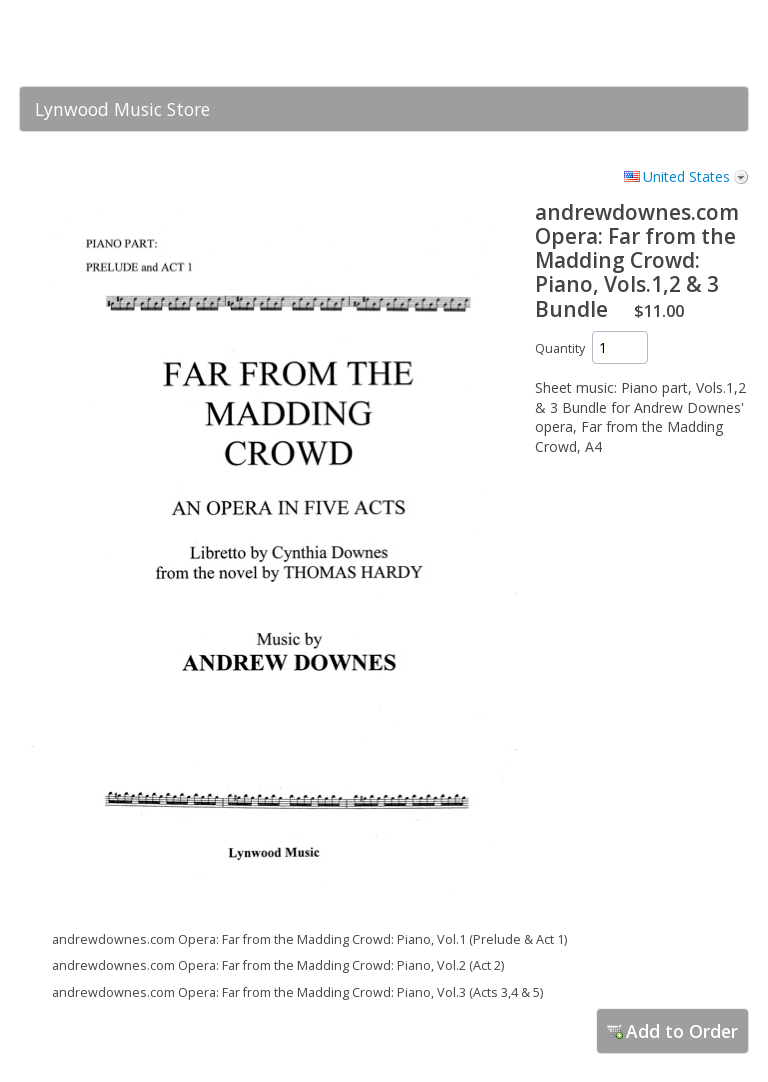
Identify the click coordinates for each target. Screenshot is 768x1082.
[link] (694, 43)
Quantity (560, 348)
